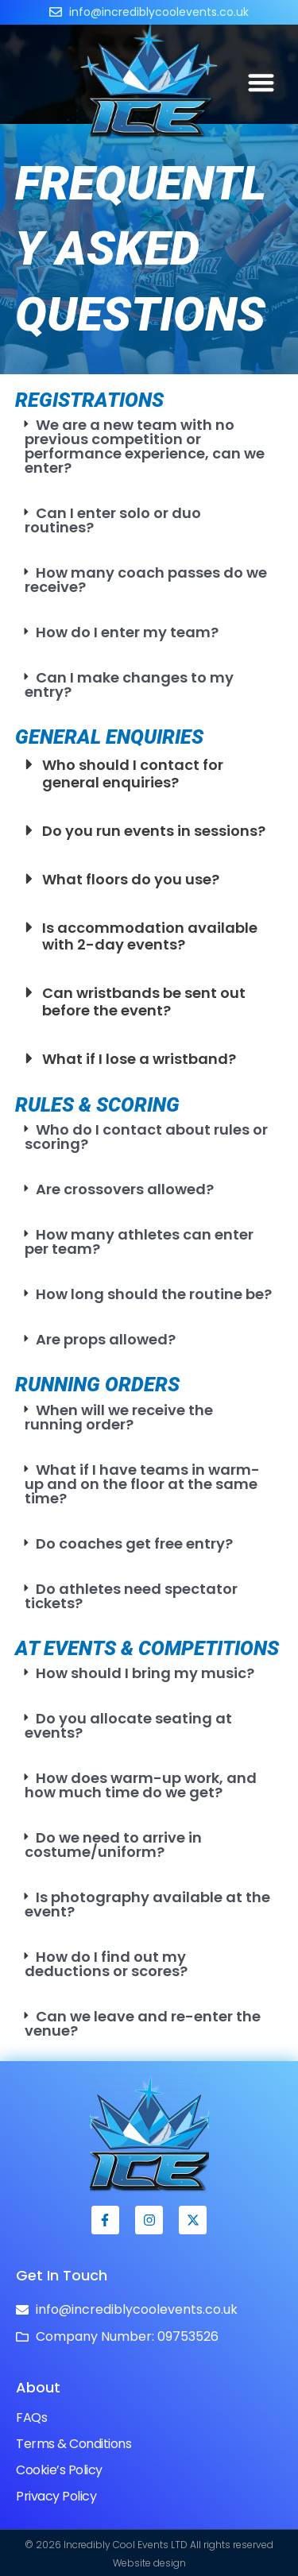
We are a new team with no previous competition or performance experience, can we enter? (145, 446)
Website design (149, 2563)
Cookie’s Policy (59, 2470)
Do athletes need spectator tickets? (131, 1596)
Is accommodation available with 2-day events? (149, 936)
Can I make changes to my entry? (129, 684)
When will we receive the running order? (119, 1417)
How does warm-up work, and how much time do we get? (141, 1785)
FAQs (31, 2417)
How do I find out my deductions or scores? (106, 1964)
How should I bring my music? (145, 1673)
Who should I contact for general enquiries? (132, 773)
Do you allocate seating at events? (129, 1725)
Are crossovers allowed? (125, 1189)
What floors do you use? (130, 879)
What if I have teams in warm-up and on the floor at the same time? (143, 1484)
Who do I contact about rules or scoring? (147, 1137)
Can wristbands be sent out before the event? (144, 1001)
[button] (262, 82)
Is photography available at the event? (148, 1904)
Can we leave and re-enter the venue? (143, 2023)
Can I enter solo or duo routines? (113, 520)
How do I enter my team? (127, 632)
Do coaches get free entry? (134, 1543)
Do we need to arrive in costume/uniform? (114, 1845)
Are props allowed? (106, 1339)
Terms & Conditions (73, 2444)
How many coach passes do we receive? (146, 580)
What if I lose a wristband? (139, 1059)
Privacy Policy (56, 2496)
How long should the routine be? (154, 1294)
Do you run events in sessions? (153, 831)
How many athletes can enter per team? (139, 1241)
